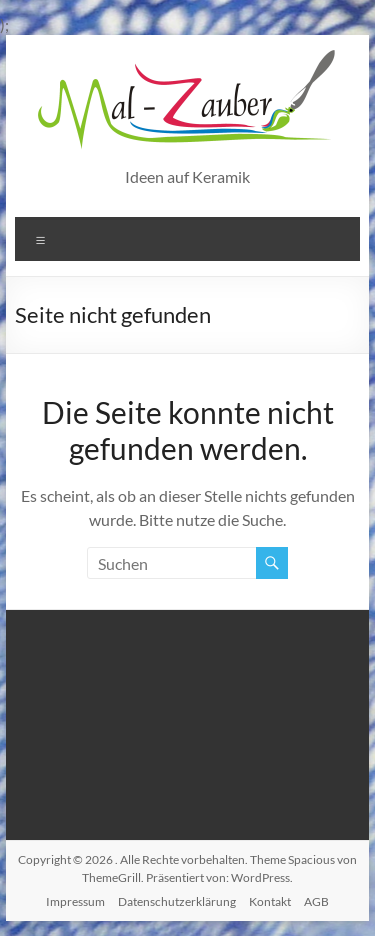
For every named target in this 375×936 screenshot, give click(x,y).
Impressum (75, 901)
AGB (316, 901)
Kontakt (270, 901)
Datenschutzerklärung (177, 901)
